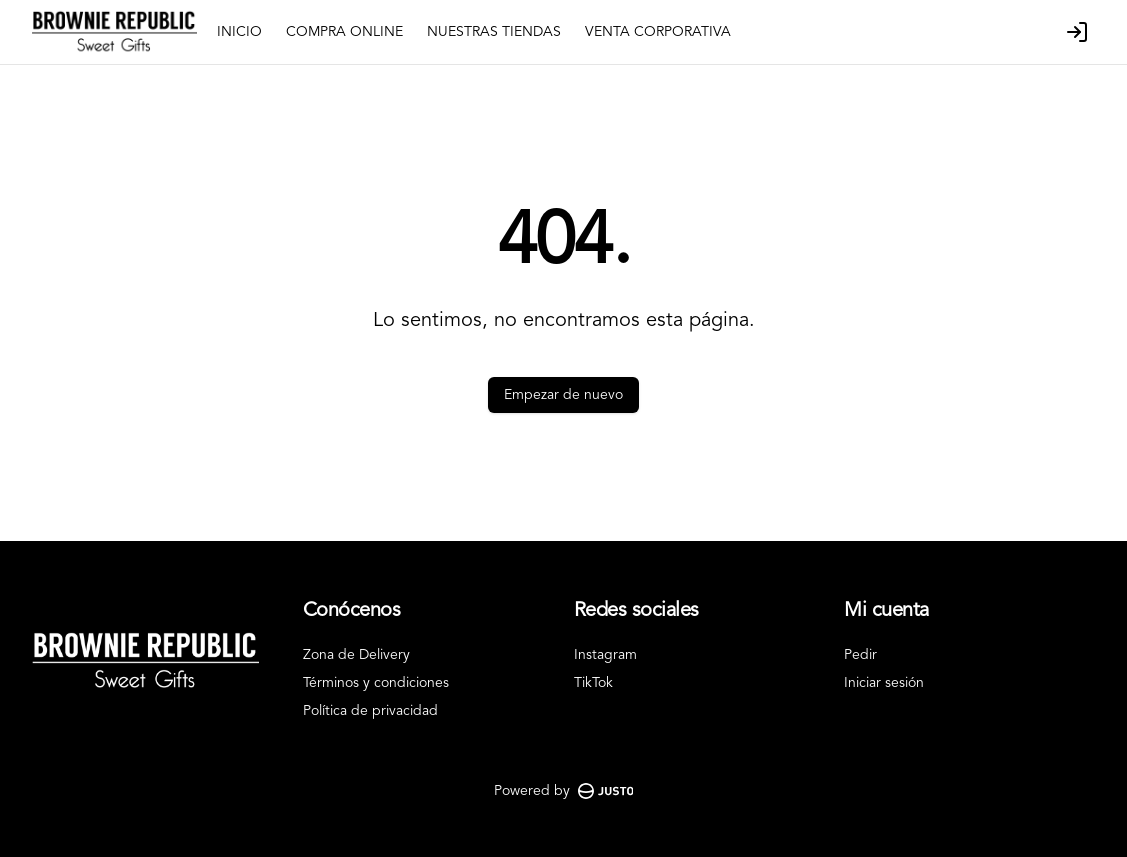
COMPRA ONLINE (344, 32)
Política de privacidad (370, 711)
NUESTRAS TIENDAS (494, 32)
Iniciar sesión (884, 683)
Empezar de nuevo (563, 395)
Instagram (605, 655)
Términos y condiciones (376, 683)
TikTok (593, 683)
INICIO (239, 32)
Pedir (860, 655)
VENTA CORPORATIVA (658, 32)
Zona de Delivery (356, 655)
